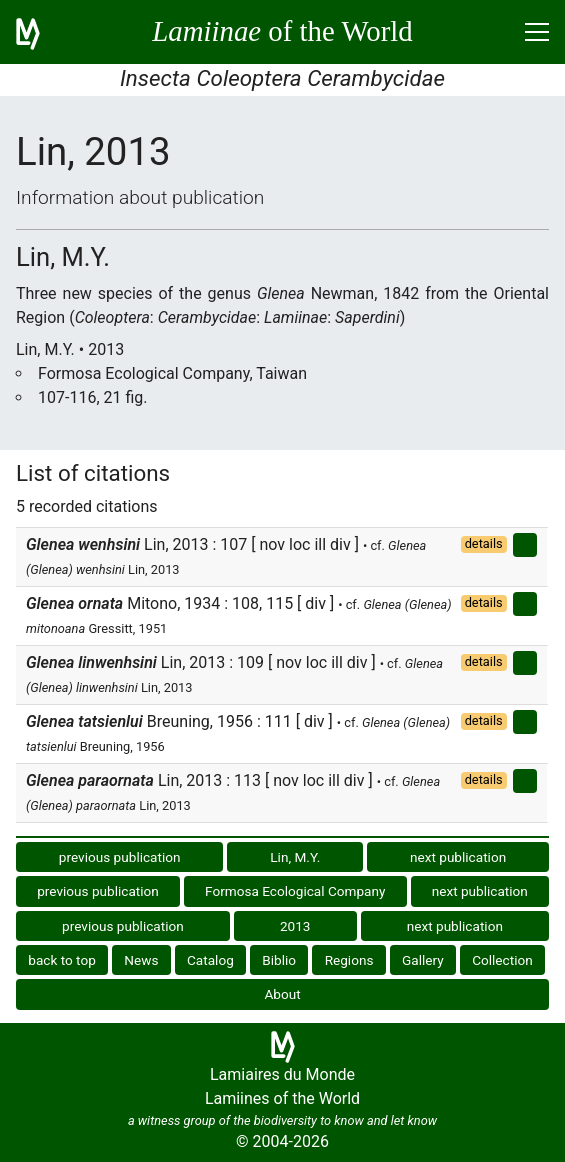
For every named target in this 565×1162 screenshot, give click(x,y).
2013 (295, 926)
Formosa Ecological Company (295, 891)
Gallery (423, 960)
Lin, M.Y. (295, 857)
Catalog (210, 960)
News (141, 960)
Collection (502, 960)
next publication (458, 857)
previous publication (120, 857)
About (282, 994)
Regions (349, 960)
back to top (62, 960)
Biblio (279, 960)
